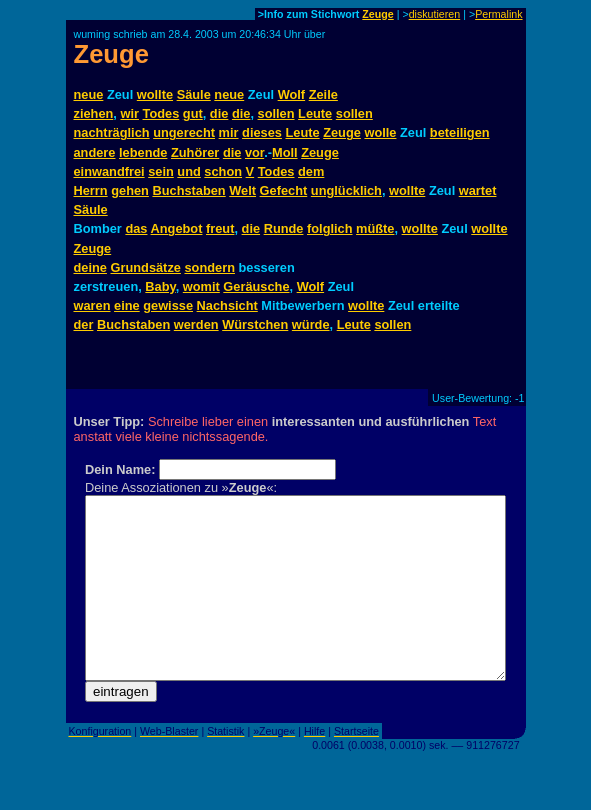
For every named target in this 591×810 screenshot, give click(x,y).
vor (254, 152)
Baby (160, 286)
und (188, 171)
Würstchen (255, 324)
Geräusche (256, 286)
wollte (155, 94)
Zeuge (377, 14)
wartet (478, 190)
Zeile (323, 94)
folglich (330, 228)
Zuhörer (195, 152)
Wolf (291, 94)
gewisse (168, 305)
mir (229, 132)
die (219, 113)
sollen (276, 113)
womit (201, 286)
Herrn (91, 190)
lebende (143, 152)
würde (311, 324)
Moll (285, 152)
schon (223, 171)
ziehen (94, 113)
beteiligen (460, 132)
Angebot (177, 228)
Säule (194, 94)
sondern (209, 267)
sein (161, 171)
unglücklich (346, 190)
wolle (380, 132)
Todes (161, 113)
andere (95, 152)
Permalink (498, 14)
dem (311, 171)
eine (127, 305)
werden (196, 324)
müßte (375, 228)
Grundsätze (146, 267)
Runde (284, 228)
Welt (242, 190)
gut (193, 113)
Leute (315, 113)
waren (92, 305)
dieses (262, 132)
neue (89, 94)
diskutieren (435, 14)
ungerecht (184, 132)
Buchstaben (188, 190)
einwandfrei (109, 171)
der (84, 324)
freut (220, 228)
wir (129, 113)
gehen (130, 190)
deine (90, 267)
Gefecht (284, 190)
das (136, 228)
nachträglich (112, 132)
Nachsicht (227, 305)
